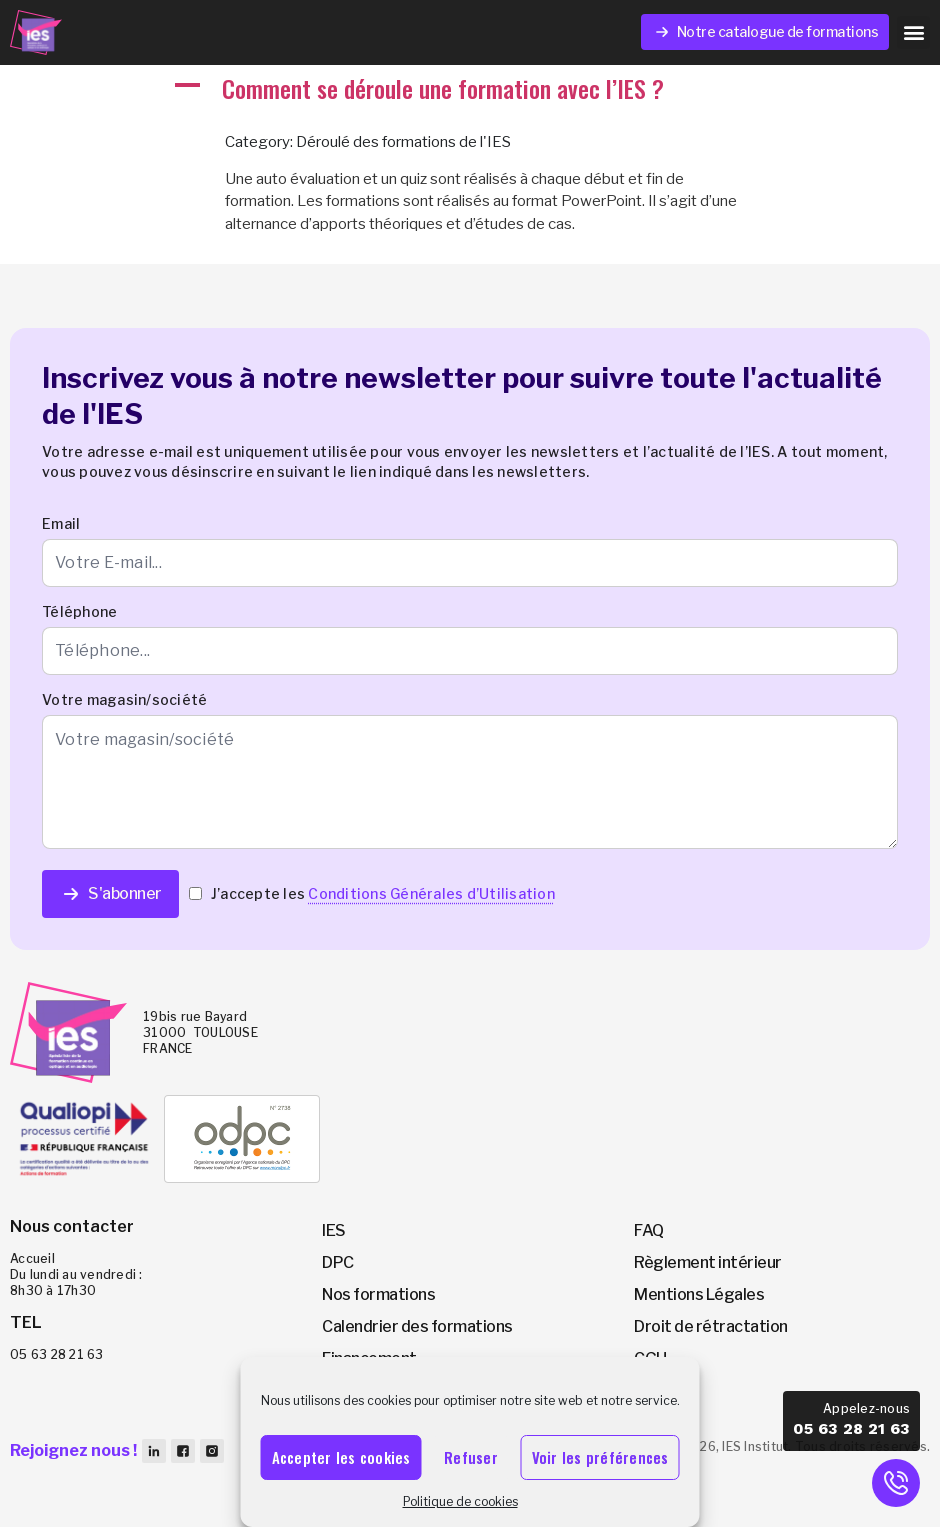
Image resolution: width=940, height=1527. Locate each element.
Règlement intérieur (708, 1262)
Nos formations (378, 1294)
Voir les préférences (600, 1457)
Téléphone (79, 611)
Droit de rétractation (711, 1326)
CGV (650, 1390)
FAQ (649, 1230)
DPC (338, 1262)
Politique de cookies (460, 1501)
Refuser (471, 1457)
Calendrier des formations (417, 1326)
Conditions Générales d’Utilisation (431, 893)
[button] (913, 32)
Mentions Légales (699, 1294)
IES (334, 1230)
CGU (650, 1358)
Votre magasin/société (124, 699)
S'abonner (110, 894)
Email (61, 523)
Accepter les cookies (341, 1457)
